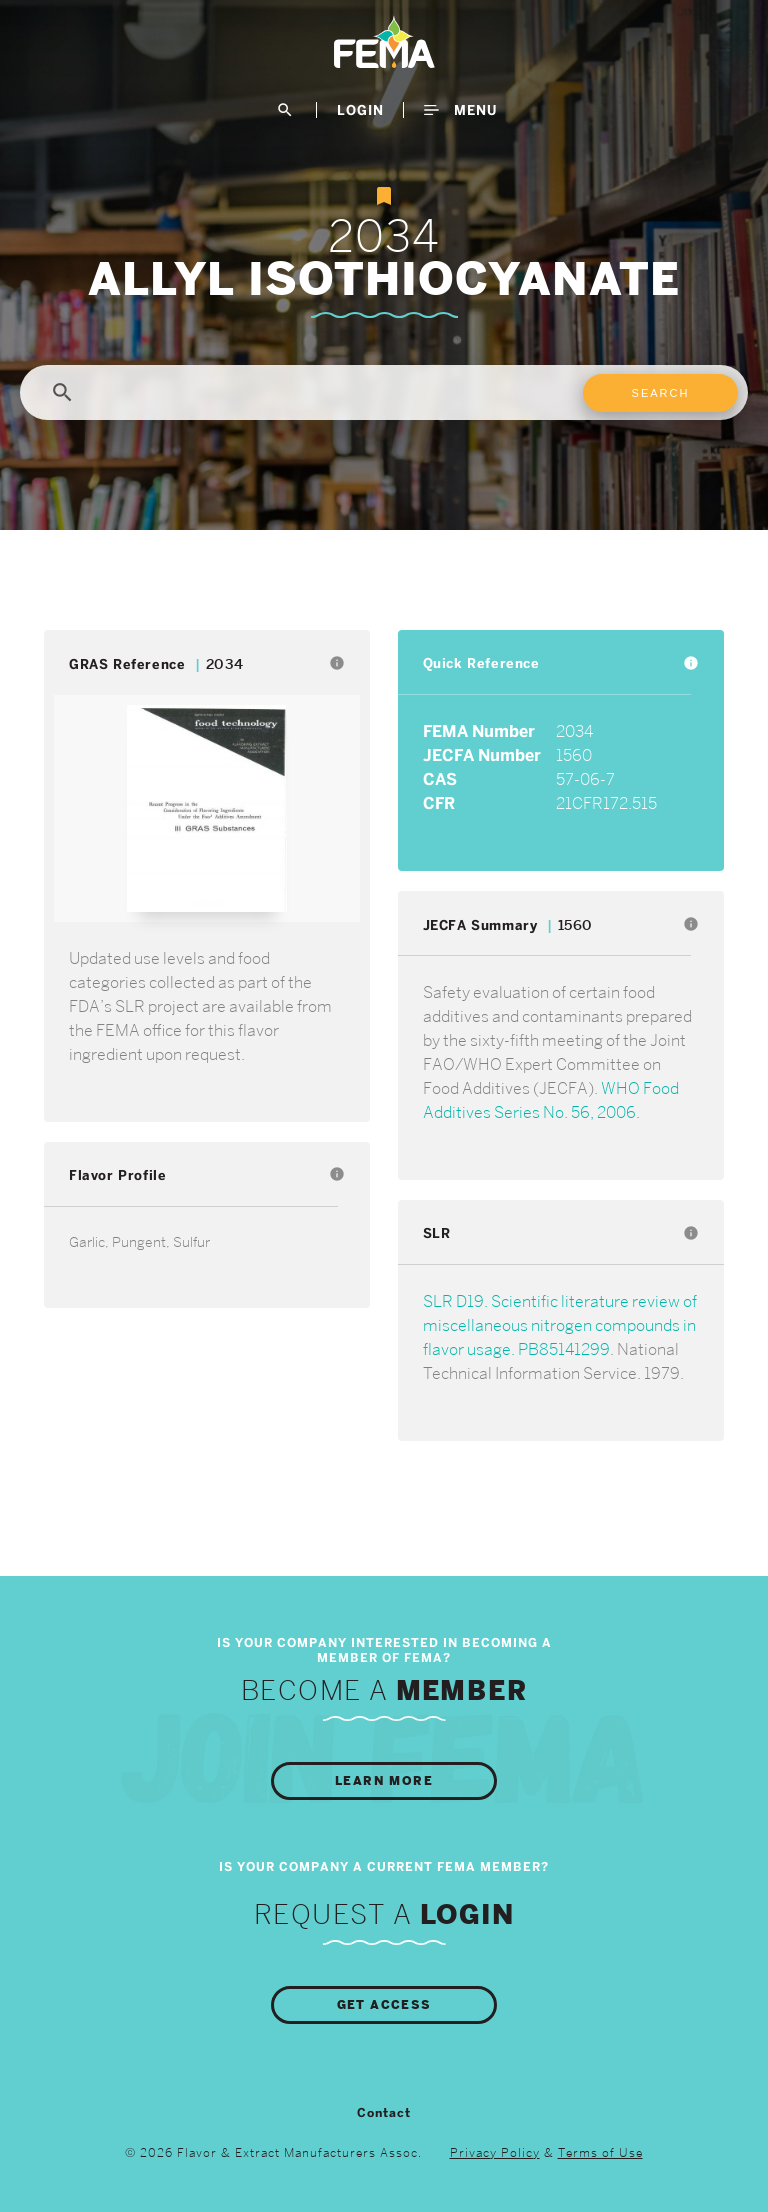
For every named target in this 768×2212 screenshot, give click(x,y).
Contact (384, 2113)
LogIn (360, 110)
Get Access (384, 2005)
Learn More (384, 1781)
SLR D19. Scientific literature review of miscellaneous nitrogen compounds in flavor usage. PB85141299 (560, 1325)
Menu (460, 110)
